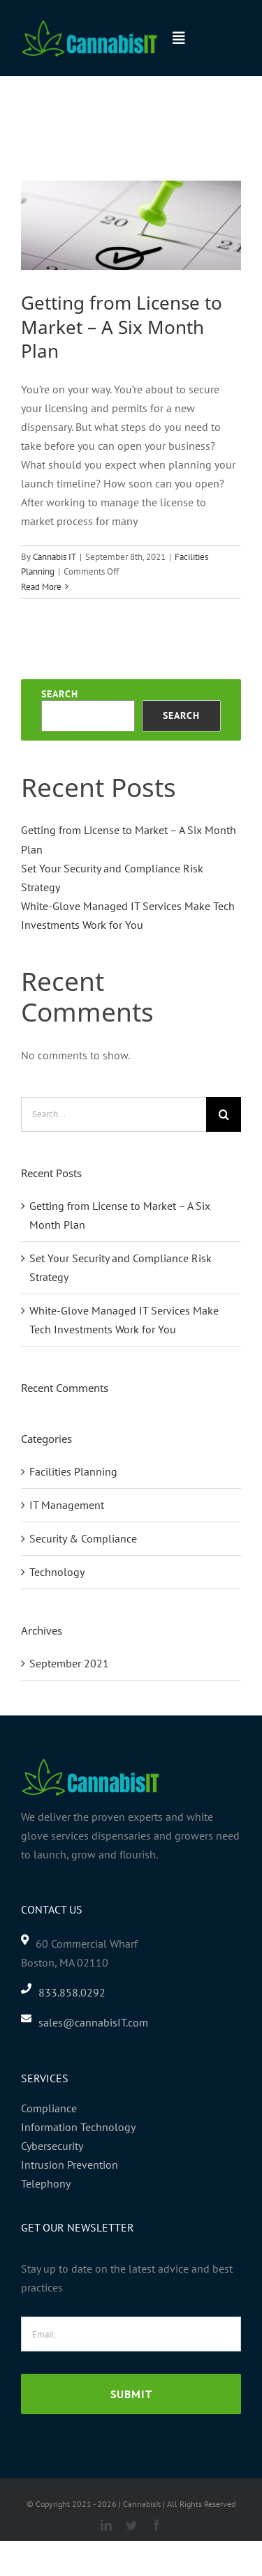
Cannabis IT (54, 557)
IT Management (66, 1505)
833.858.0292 (71, 1992)
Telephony (46, 2183)
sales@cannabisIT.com (93, 2022)
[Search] (223, 1114)
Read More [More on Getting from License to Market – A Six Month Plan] (41, 587)
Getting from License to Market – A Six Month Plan (121, 326)
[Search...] (113, 1114)
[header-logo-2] (90, 24)
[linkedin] (106, 2525)
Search (59, 694)
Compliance (49, 2108)
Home (31, 120)
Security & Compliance (83, 1538)
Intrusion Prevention (69, 2165)
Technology (57, 1572)
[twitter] (131, 2525)
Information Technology (78, 2127)
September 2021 (69, 1663)
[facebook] (156, 2525)
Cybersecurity (52, 2146)
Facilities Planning (73, 1471)
